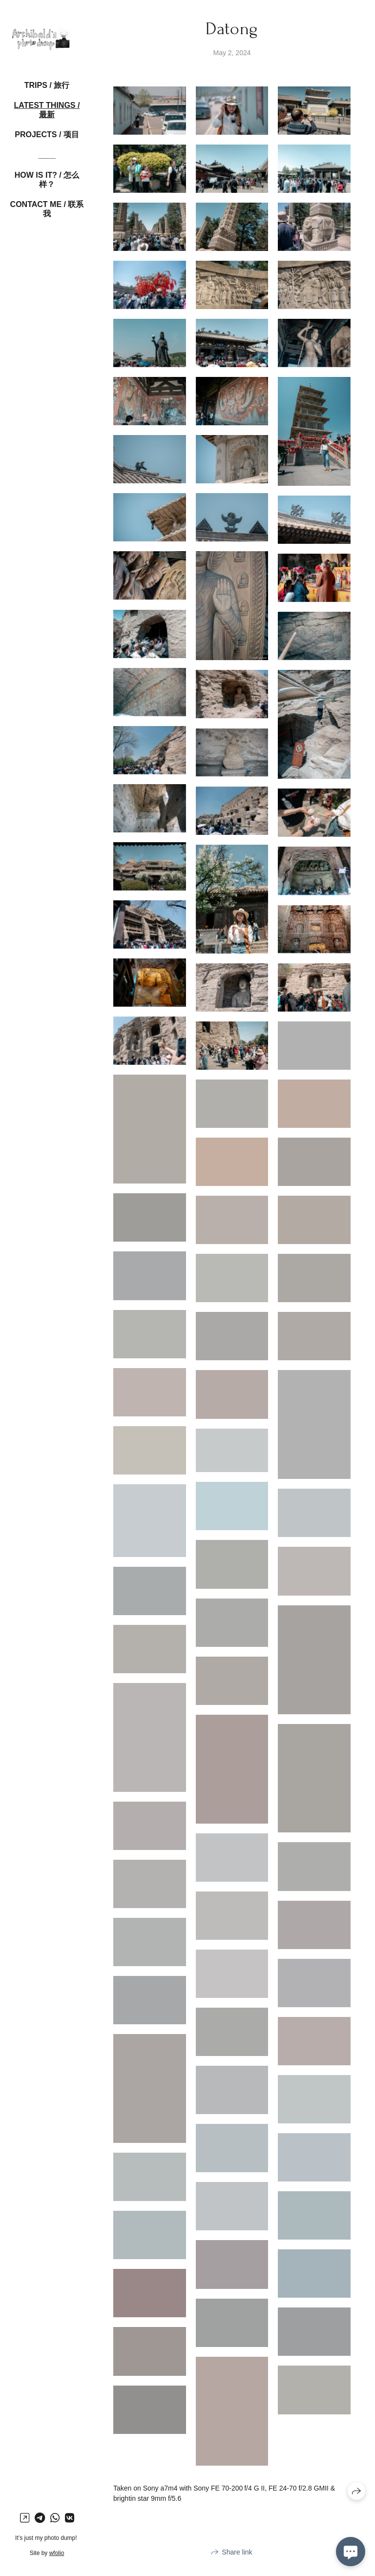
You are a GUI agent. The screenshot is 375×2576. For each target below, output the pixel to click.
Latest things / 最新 (47, 110)
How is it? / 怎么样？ (47, 179)
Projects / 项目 (47, 134)
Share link (237, 2552)
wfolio (56, 2553)
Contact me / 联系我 (47, 209)
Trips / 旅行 (46, 85)
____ (47, 155)
